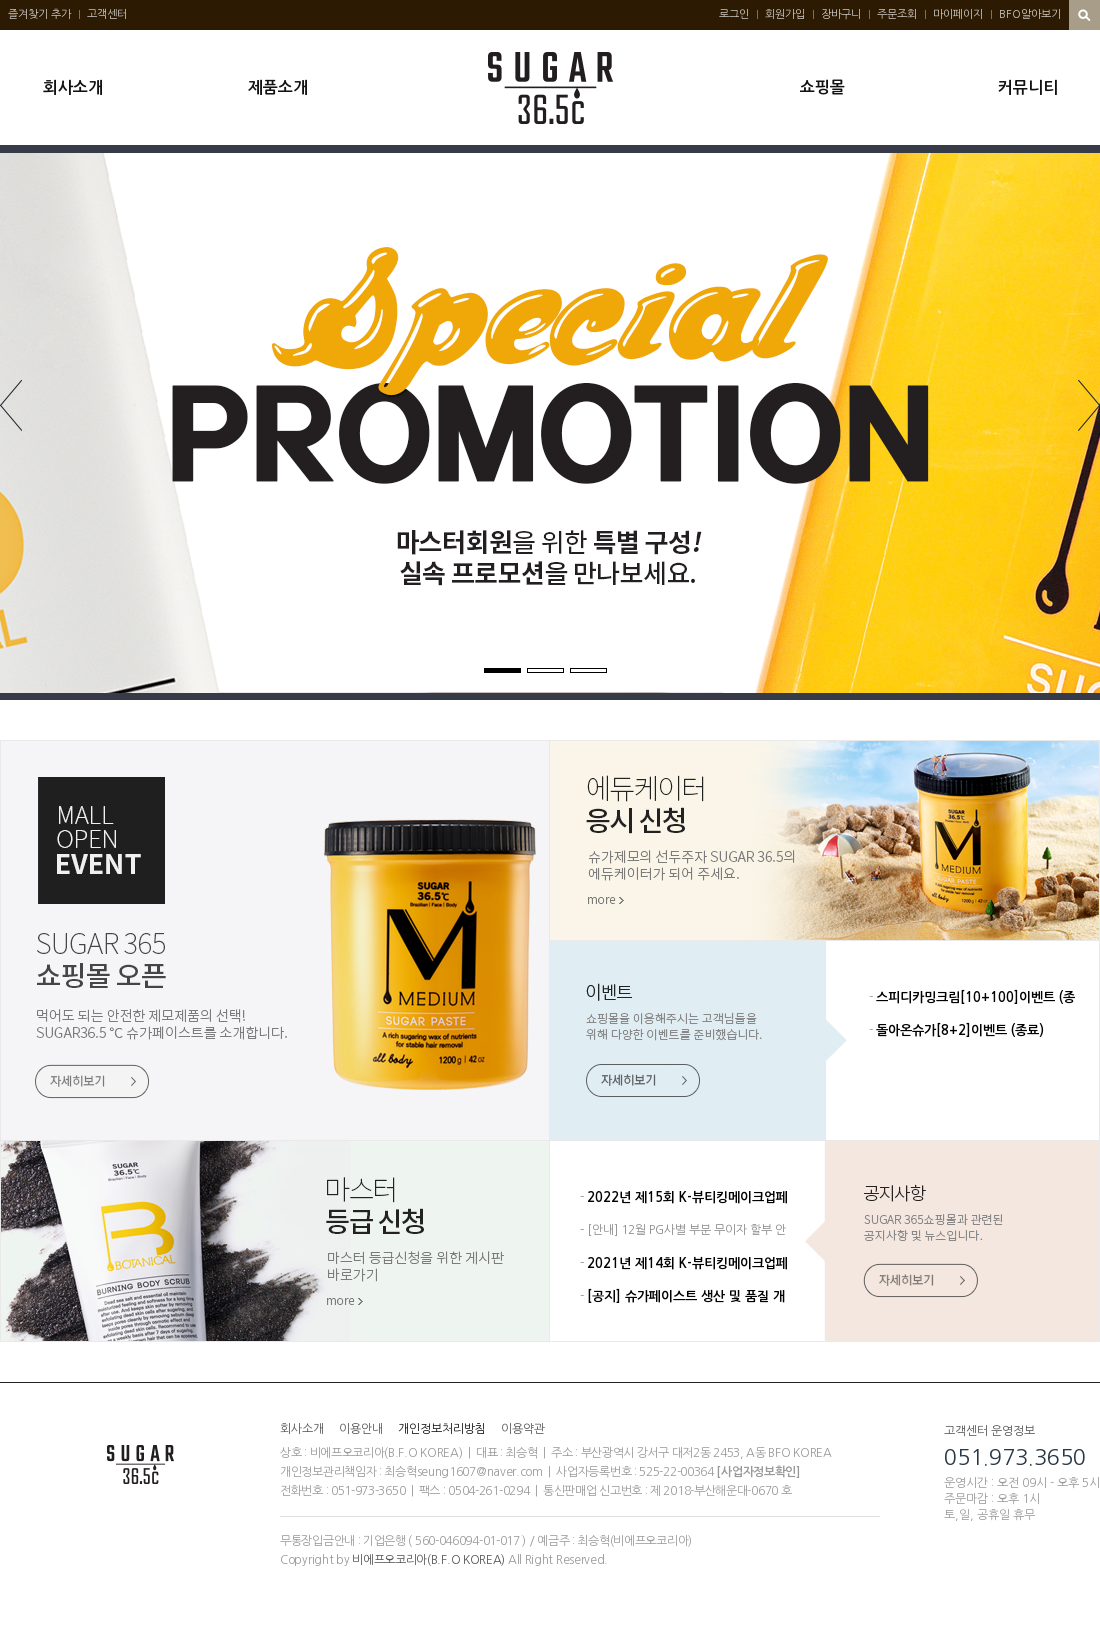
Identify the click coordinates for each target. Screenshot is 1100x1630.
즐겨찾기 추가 (39, 14)
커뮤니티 (1028, 87)
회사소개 (73, 87)
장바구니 (841, 14)
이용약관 (523, 1429)
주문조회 (897, 14)
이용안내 (361, 1429)
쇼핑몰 (822, 87)
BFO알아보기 (1030, 14)
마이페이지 (958, 14)
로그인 (734, 14)
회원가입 (785, 14)
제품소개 (278, 87)
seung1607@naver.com (480, 1472)
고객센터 (107, 14)
